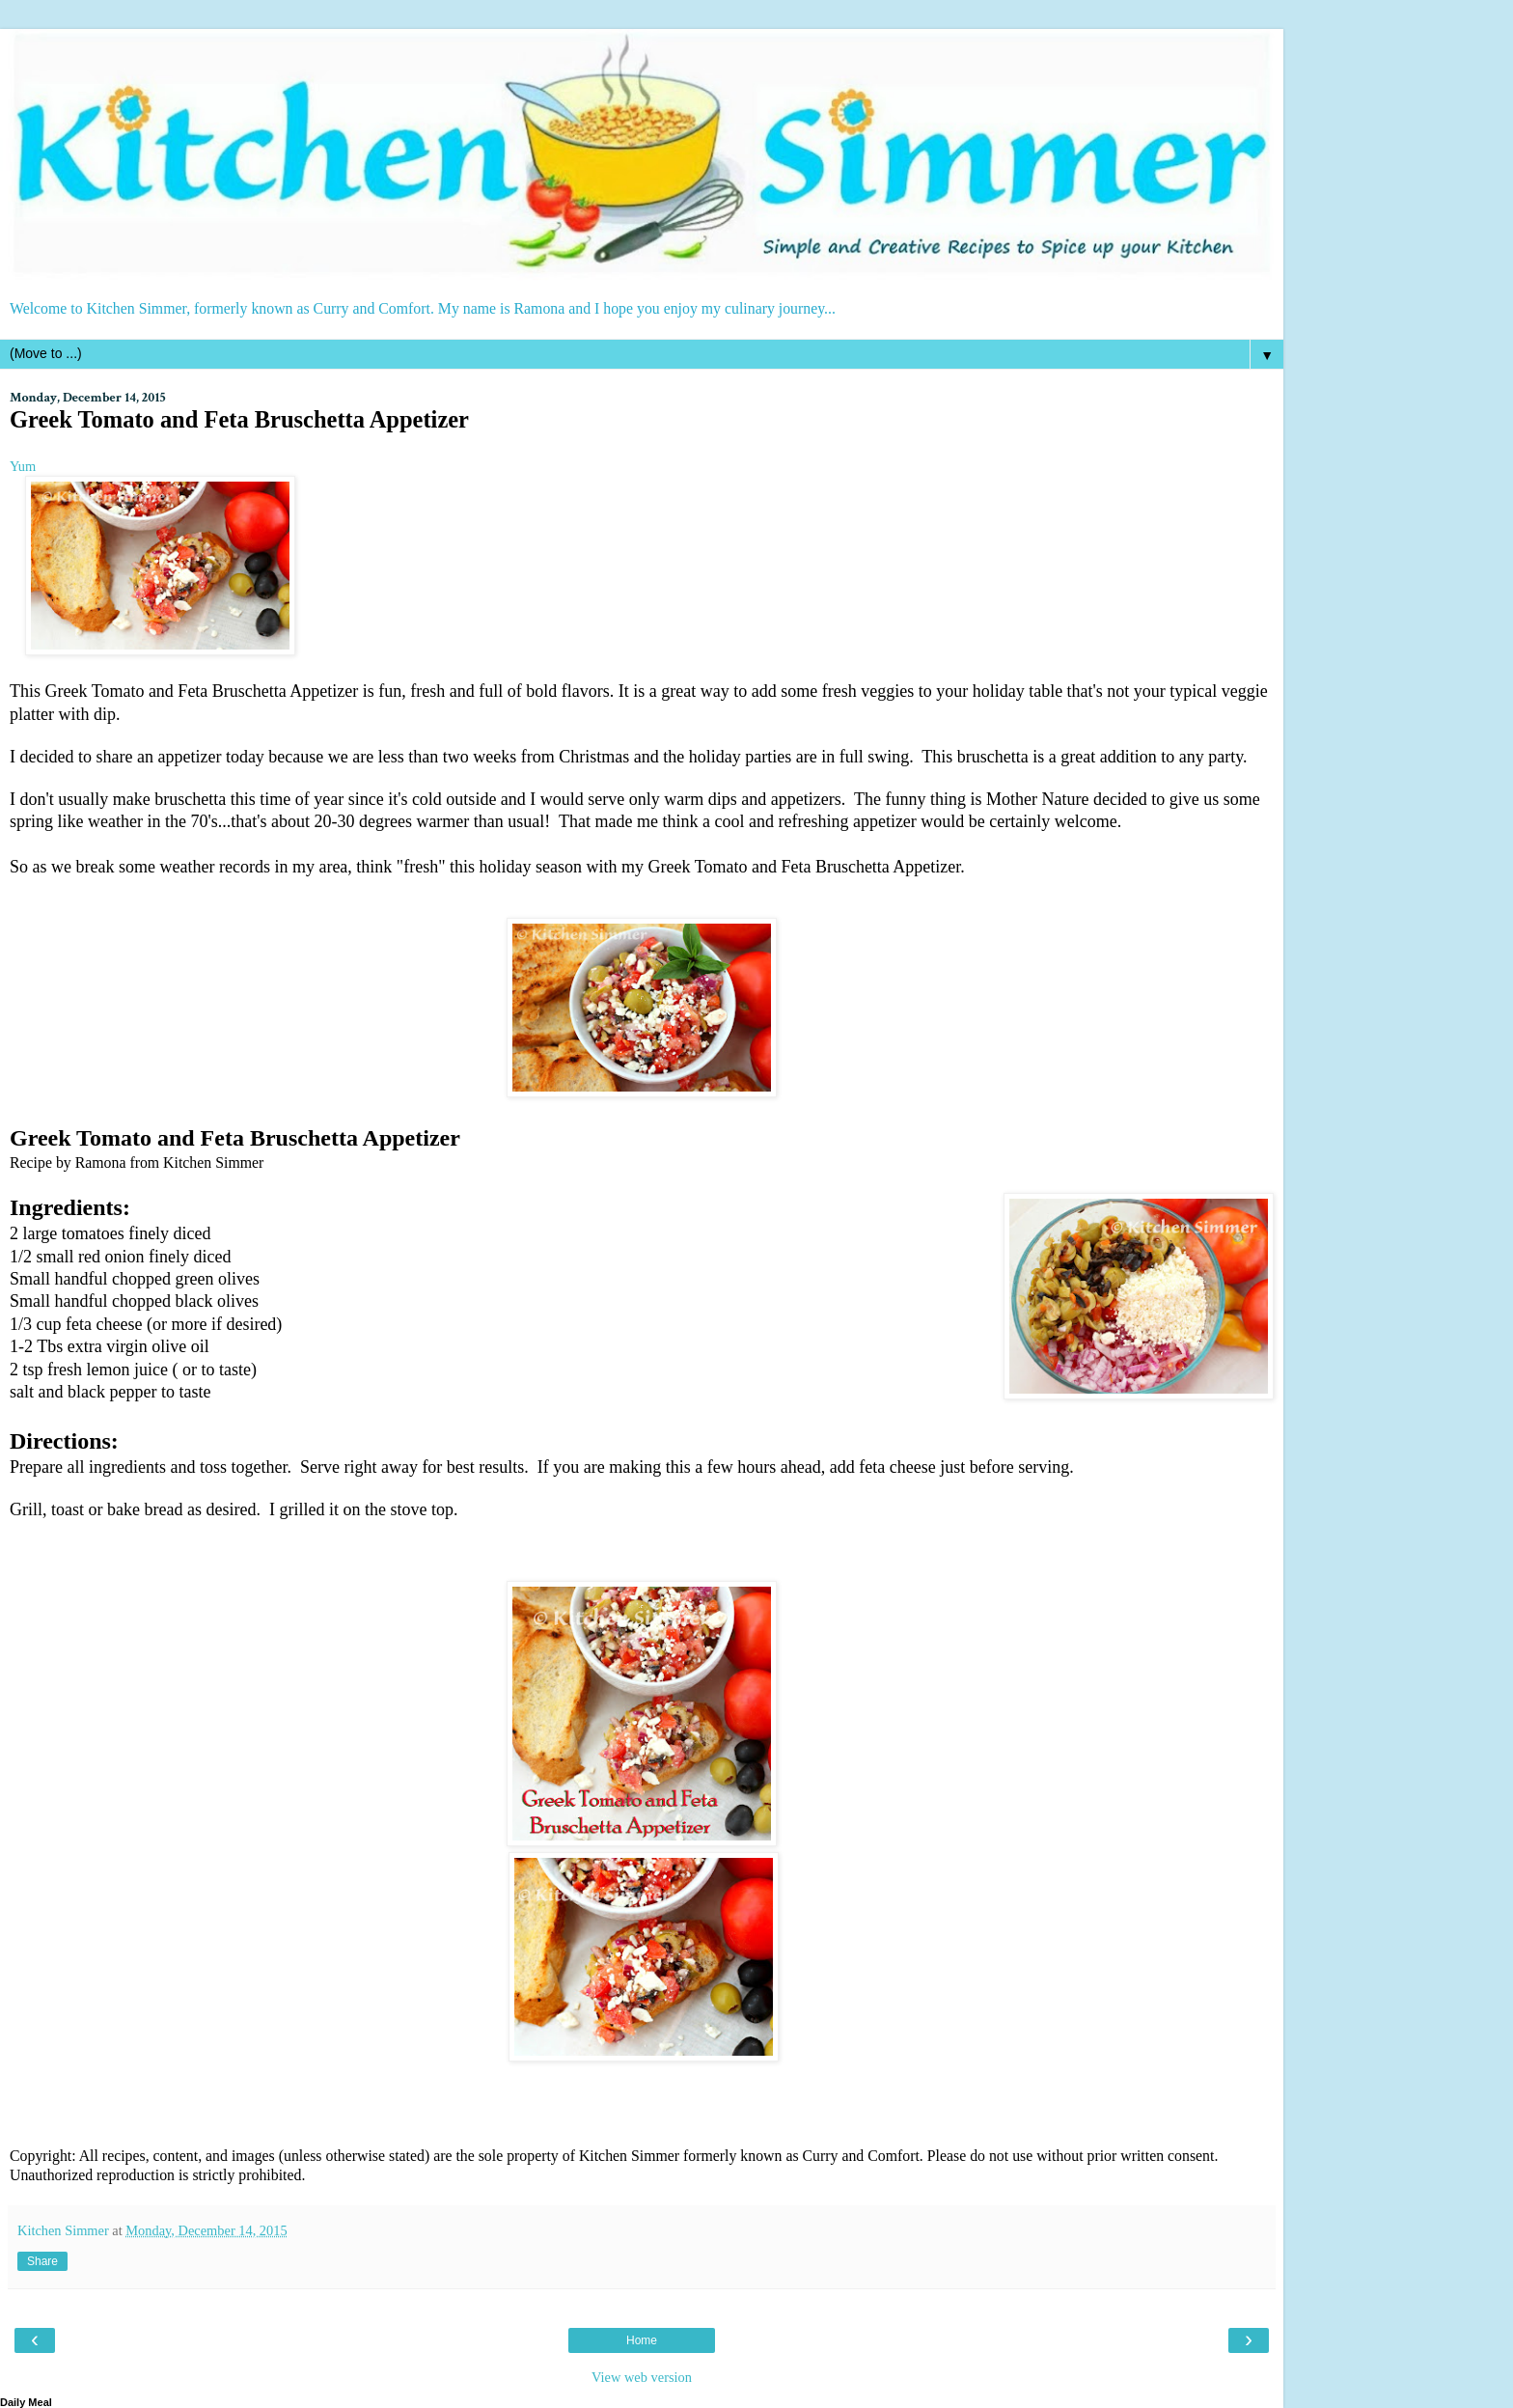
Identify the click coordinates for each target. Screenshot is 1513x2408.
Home (641, 2340)
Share (42, 2261)
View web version (641, 2377)
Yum (23, 466)
